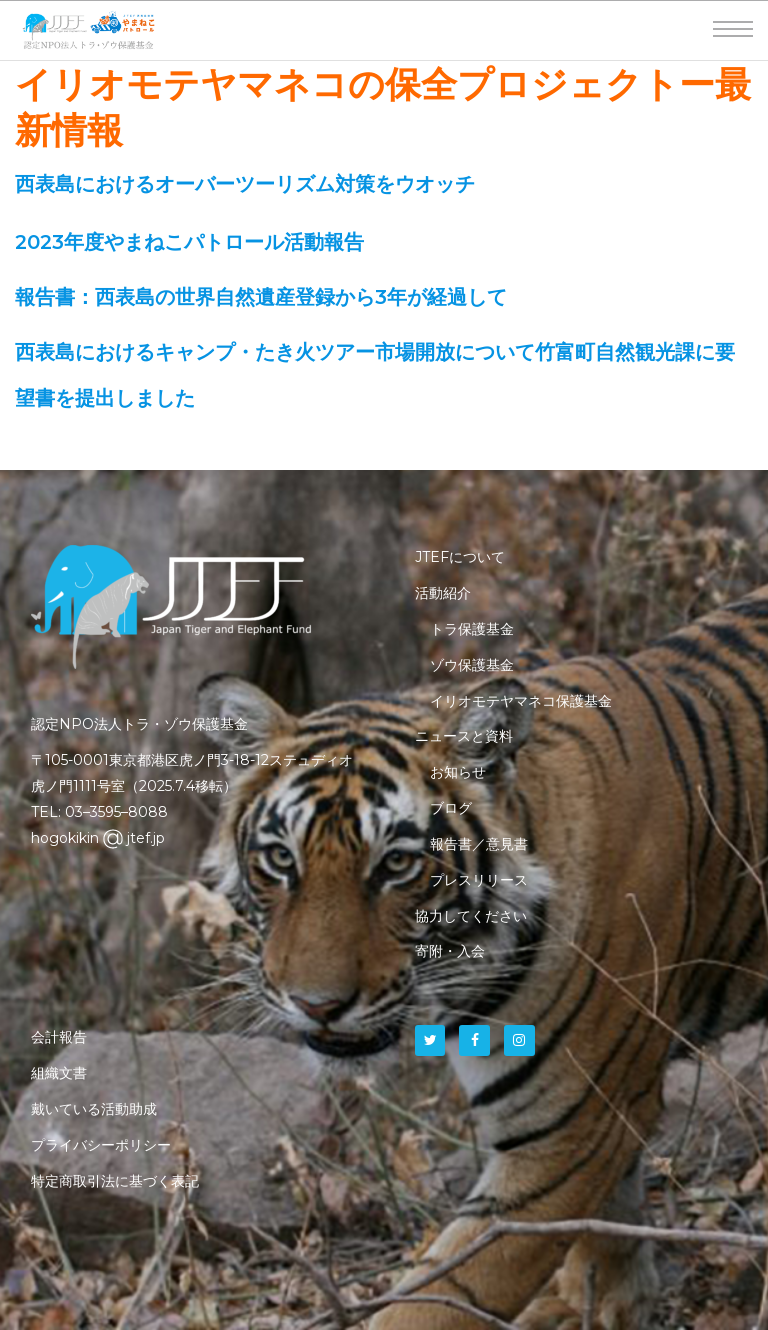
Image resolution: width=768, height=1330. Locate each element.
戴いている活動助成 (94, 1109)
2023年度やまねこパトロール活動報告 (189, 242)
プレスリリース (479, 880)
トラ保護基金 (472, 629)
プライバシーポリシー (101, 1145)
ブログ (451, 808)
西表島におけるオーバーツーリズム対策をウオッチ (245, 184)
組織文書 (59, 1073)
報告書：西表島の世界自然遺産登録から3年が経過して (261, 297)
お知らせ (458, 772)
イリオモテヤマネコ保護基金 (521, 701)
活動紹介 (443, 593)
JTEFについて (460, 557)
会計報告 (59, 1037)
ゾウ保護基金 (472, 665)
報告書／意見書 (479, 844)
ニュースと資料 (464, 736)
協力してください (471, 916)
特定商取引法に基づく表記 (115, 1181)
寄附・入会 (450, 951)
